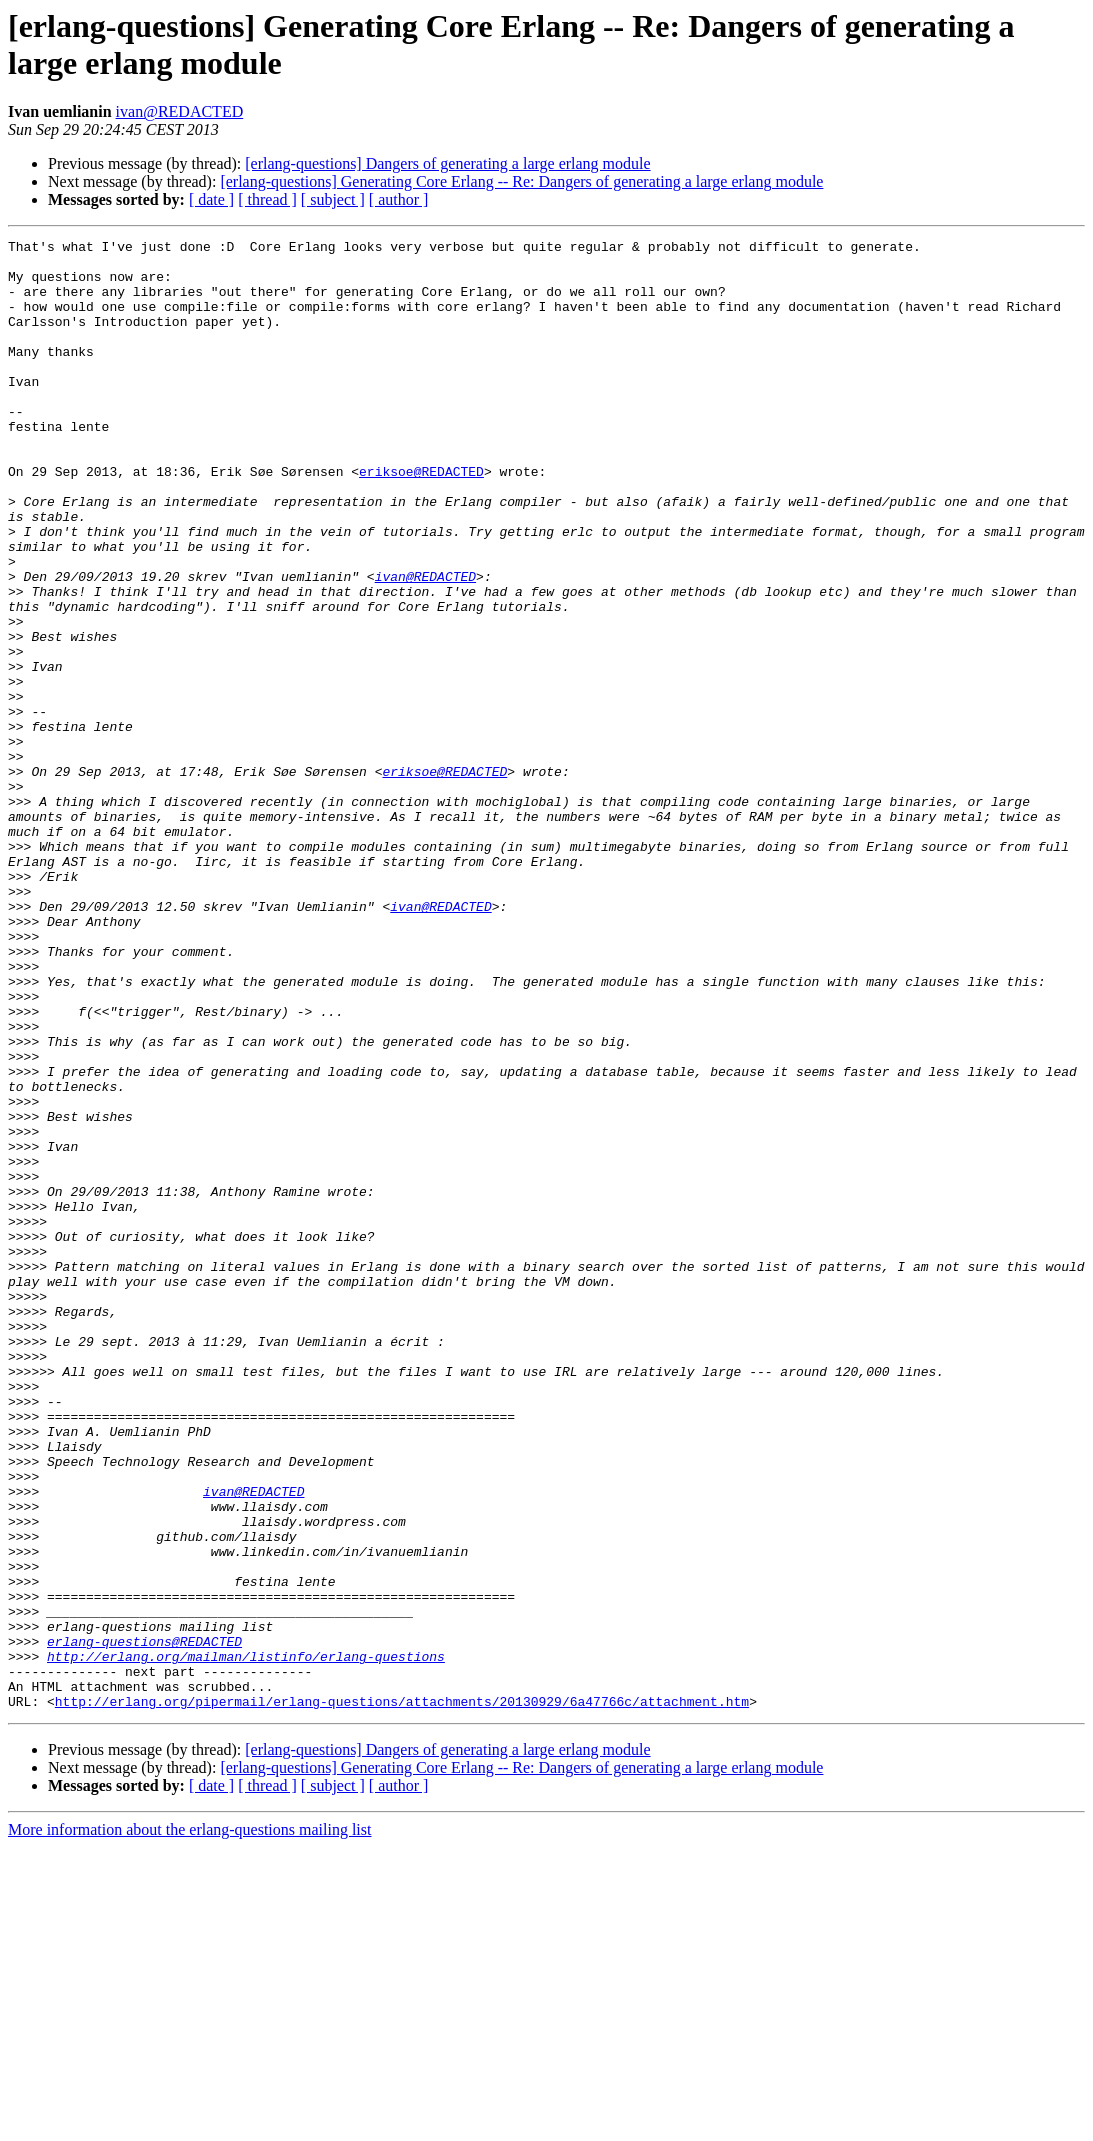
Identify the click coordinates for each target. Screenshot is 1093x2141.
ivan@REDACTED (180, 111)
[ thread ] (267, 199)
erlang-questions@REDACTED (144, 1923)
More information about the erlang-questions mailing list (189, 2123)
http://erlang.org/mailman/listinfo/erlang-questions (246, 1941)
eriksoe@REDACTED (421, 519)
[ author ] (399, 199)
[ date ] (211, 199)
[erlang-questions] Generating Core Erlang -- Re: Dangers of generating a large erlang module (521, 181)
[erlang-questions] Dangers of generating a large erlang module (447, 163)
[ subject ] (333, 199)
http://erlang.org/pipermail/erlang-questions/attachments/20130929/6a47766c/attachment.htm (402, 1995)
